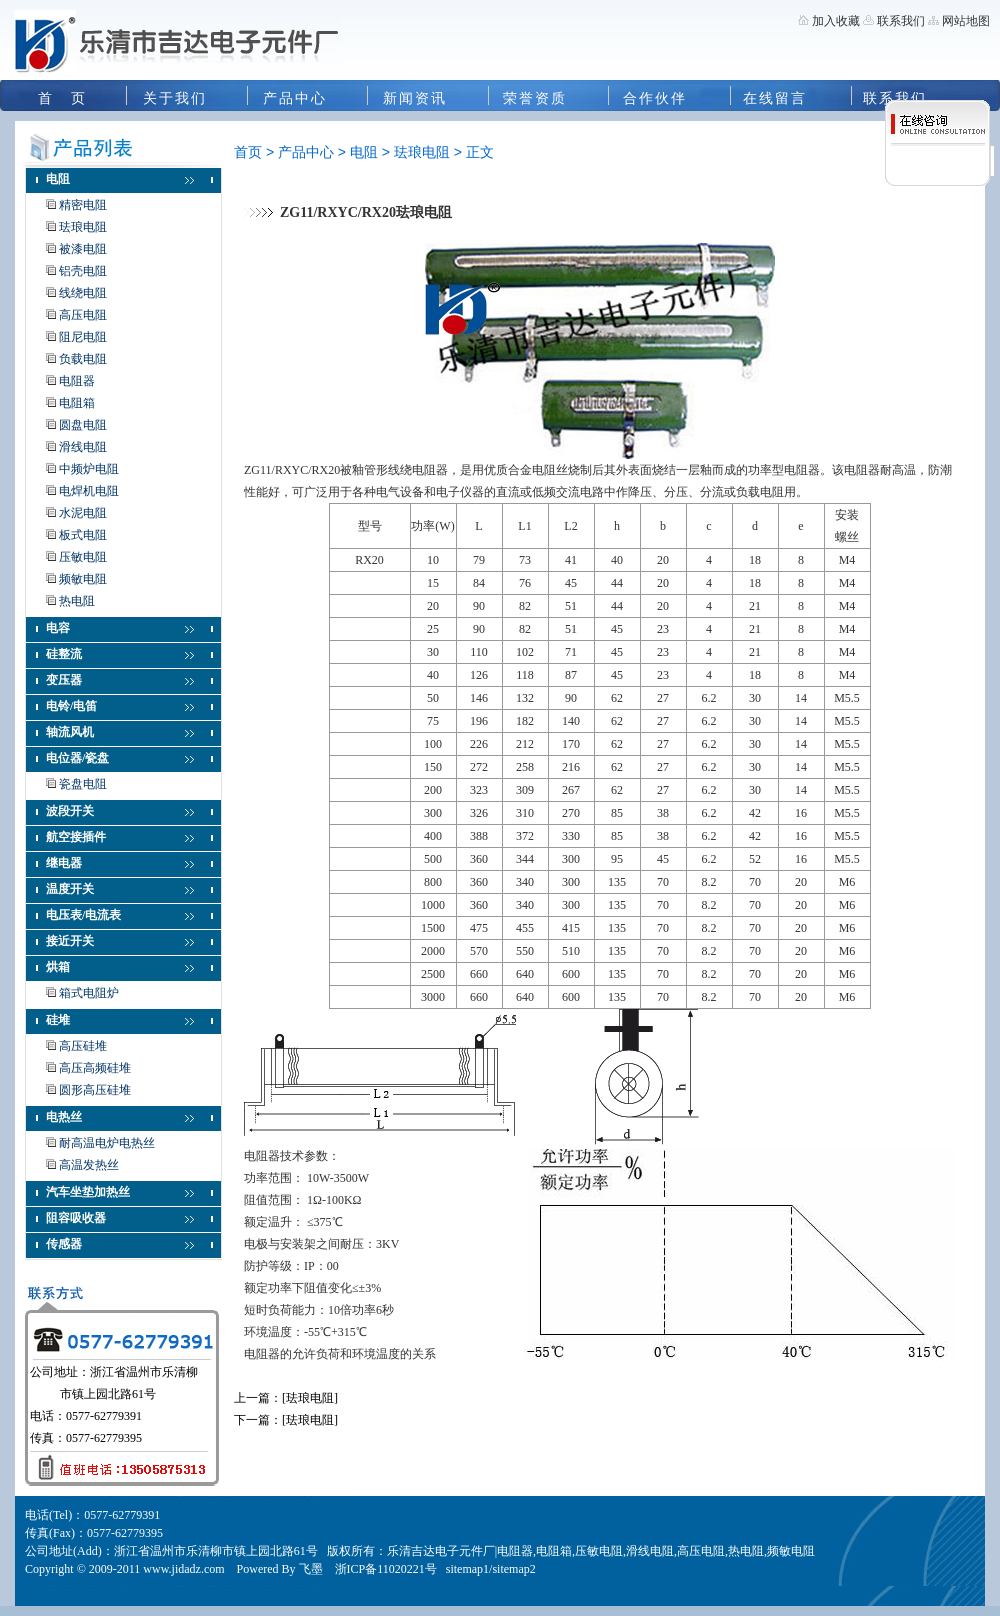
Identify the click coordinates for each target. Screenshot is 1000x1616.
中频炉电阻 (89, 469)
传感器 (64, 1244)
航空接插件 (76, 837)
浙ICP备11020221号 (386, 1569)
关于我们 (175, 98)
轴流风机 (70, 732)
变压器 (64, 680)
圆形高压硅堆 (95, 1090)
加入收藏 (836, 21)
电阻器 (77, 381)
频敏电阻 (83, 579)
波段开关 (70, 811)
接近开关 (70, 941)
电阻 (58, 179)
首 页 (62, 98)
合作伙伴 (655, 98)
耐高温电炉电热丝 (107, 1143)
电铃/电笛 (71, 706)
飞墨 (311, 1569)
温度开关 (70, 889)
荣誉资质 (535, 98)
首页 (248, 152)
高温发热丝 (89, 1165)
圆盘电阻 (83, 425)
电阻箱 (77, 403)
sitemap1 (467, 1569)
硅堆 (58, 1020)
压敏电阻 (83, 557)
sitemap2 (513, 1569)
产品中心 (295, 98)
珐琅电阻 (83, 227)
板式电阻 (83, 535)
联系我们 (899, 21)
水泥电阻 (83, 513)
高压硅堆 (83, 1046)
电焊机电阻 (89, 491)
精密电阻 (83, 205)
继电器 (64, 863)
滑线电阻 (83, 447)
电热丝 (64, 1117)
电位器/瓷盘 (77, 758)
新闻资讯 (415, 98)
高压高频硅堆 (95, 1068)
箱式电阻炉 (89, 993)
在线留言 (775, 98)
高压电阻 (83, 315)
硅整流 (64, 654)
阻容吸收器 (76, 1218)
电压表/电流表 (83, 915)
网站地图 (966, 21)
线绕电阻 (83, 293)
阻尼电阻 (83, 337)
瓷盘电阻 (83, 784)
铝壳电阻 (83, 271)
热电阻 (77, 601)
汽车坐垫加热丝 (88, 1192)
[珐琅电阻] (310, 1398)
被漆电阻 (83, 249)
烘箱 (58, 967)
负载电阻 (83, 359)
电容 (58, 628)
